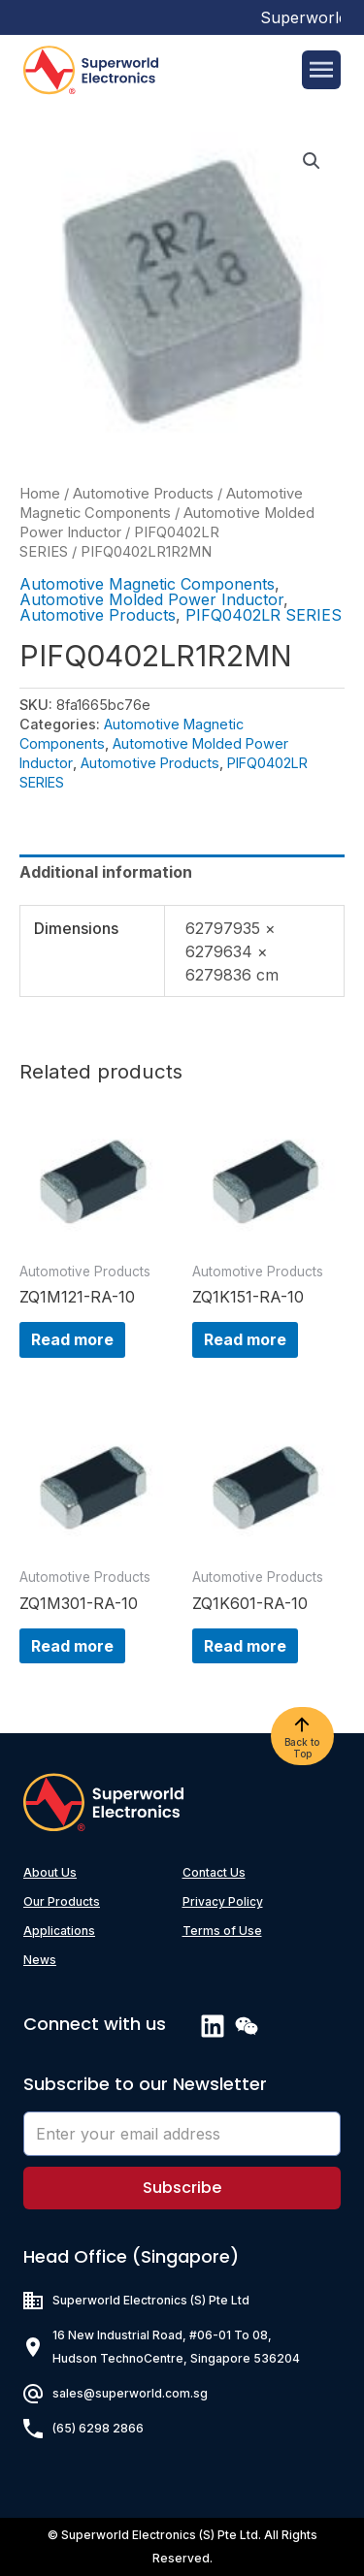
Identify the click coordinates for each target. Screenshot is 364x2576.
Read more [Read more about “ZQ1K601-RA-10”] (245, 1646)
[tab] (182, 871)
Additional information (105, 872)
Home (39, 493)
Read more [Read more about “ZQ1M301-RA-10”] (72, 1646)
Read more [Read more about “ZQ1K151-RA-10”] (245, 1339)
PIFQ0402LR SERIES (263, 615)
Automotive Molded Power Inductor (151, 599)
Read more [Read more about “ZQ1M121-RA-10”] (72, 1339)
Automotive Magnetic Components (147, 584)
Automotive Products (143, 493)
